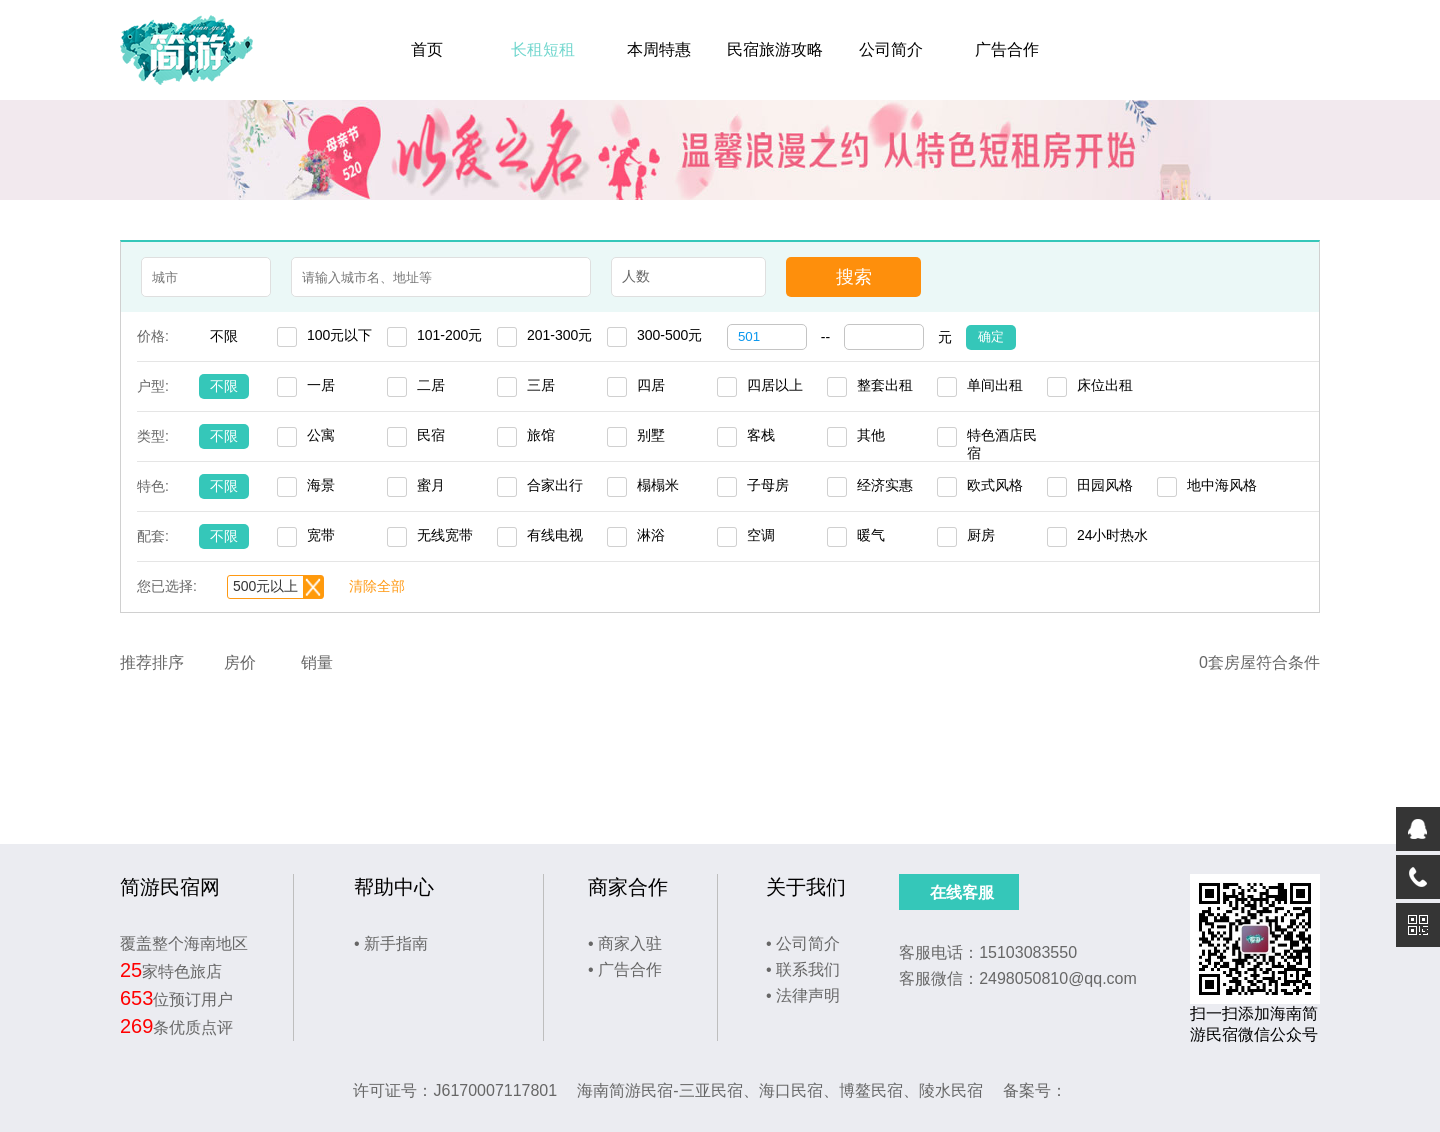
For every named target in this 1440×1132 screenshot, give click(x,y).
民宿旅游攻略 (775, 49)
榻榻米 (658, 485)
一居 (321, 385)
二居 (431, 385)
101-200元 (449, 335)
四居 (651, 385)
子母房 (768, 485)
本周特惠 (659, 49)
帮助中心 (394, 887)
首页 (427, 49)
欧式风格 (995, 485)
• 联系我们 (803, 969)
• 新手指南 (391, 943)
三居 (541, 385)
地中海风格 (1222, 485)
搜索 (854, 277)
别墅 (651, 435)
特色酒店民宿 (1002, 437)
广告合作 (1007, 49)
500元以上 (265, 586)
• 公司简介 (803, 943)
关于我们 (806, 887)
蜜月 (431, 485)
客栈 (761, 435)
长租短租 (543, 49)
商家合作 (628, 887)
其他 (871, 435)
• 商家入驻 (625, 943)
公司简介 (891, 49)
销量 (317, 662)
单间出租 (995, 385)
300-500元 (669, 335)
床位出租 (1105, 385)
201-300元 (559, 335)
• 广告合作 (625, 969)
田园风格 (1105, 485)
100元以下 (339, 335)
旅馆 (541, 435)
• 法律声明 (803, 995)
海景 (321, 485)
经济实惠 (885, 485)
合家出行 (555, 485)
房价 (240, 662)
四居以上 (775, 385)
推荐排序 (152, 662)
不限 (224, 336)
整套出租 (885, 385)
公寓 (321, 435)
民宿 (431, 435)
